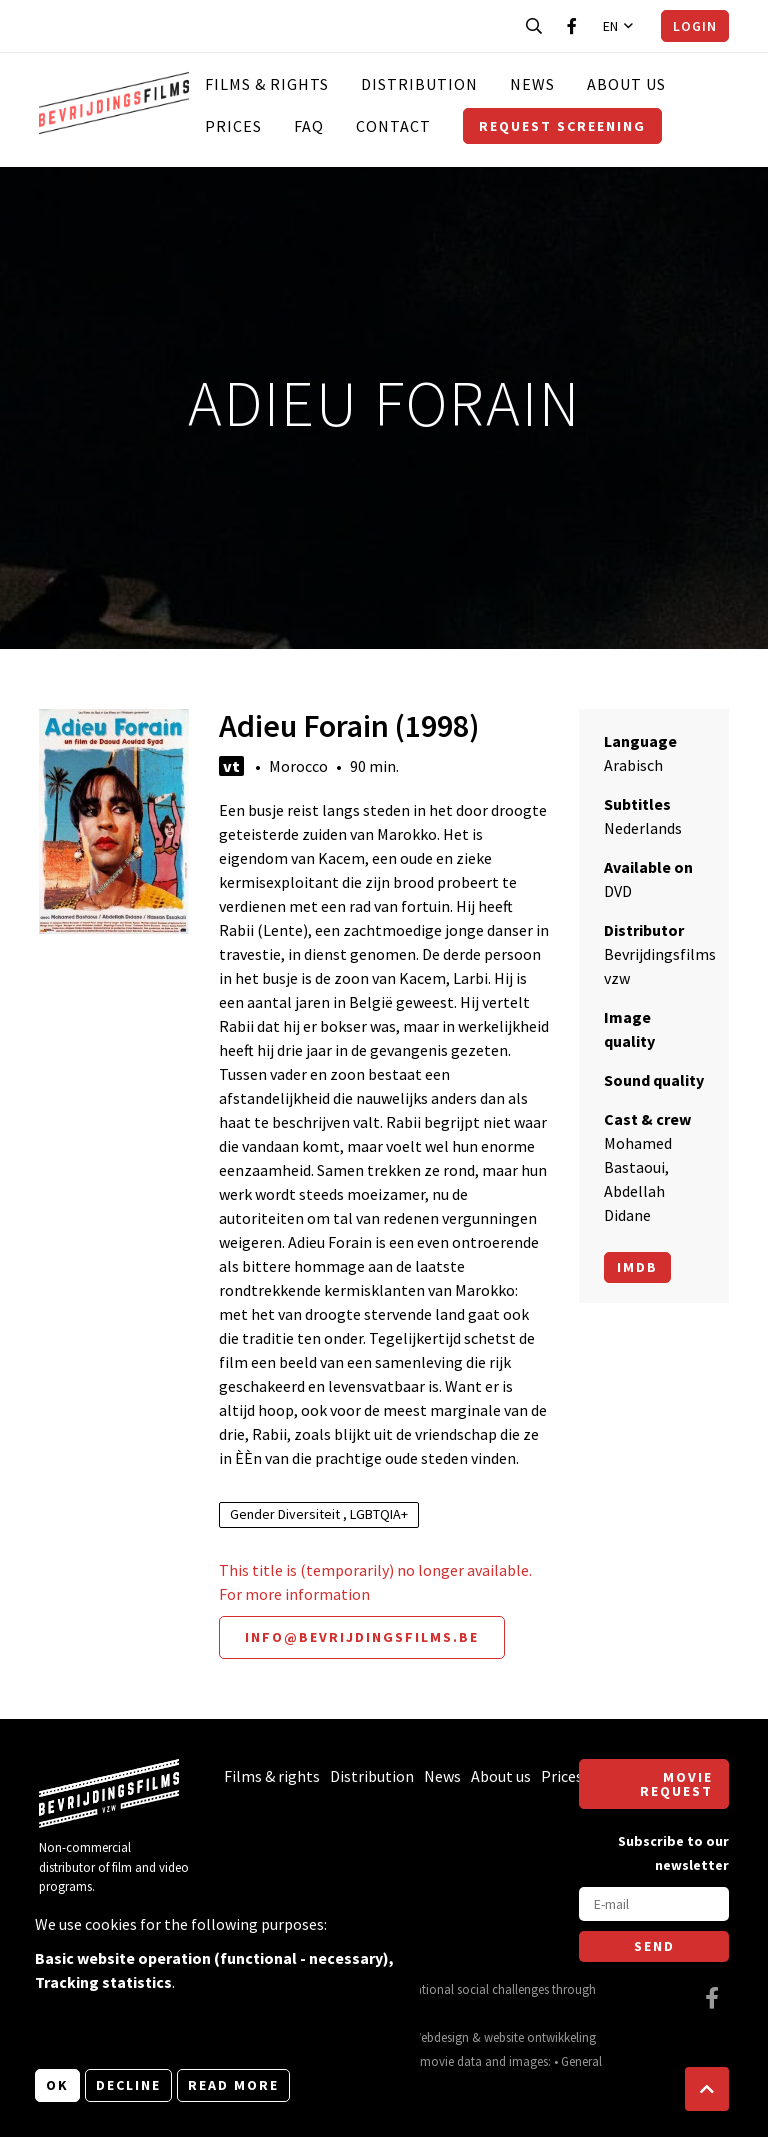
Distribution (419, 84)
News (532, 84)
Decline (128, 2085)
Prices (233, 126)
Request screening (562, 126)
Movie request (676, 1784)
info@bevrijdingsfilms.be (362, 1637)
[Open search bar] (534, 26)
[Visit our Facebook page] (572, 26)
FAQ (309, 126)
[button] (707, 2089)
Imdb (637, 1267)
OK (57, 2085)
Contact (393, 126)
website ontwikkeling (540, 2037)
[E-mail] (654, 1904)
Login (695, 26)
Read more (233, 2085)
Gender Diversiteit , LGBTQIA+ (319, 1514)
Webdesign (440, 2037)
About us (626, 84)
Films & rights (267, 84)
